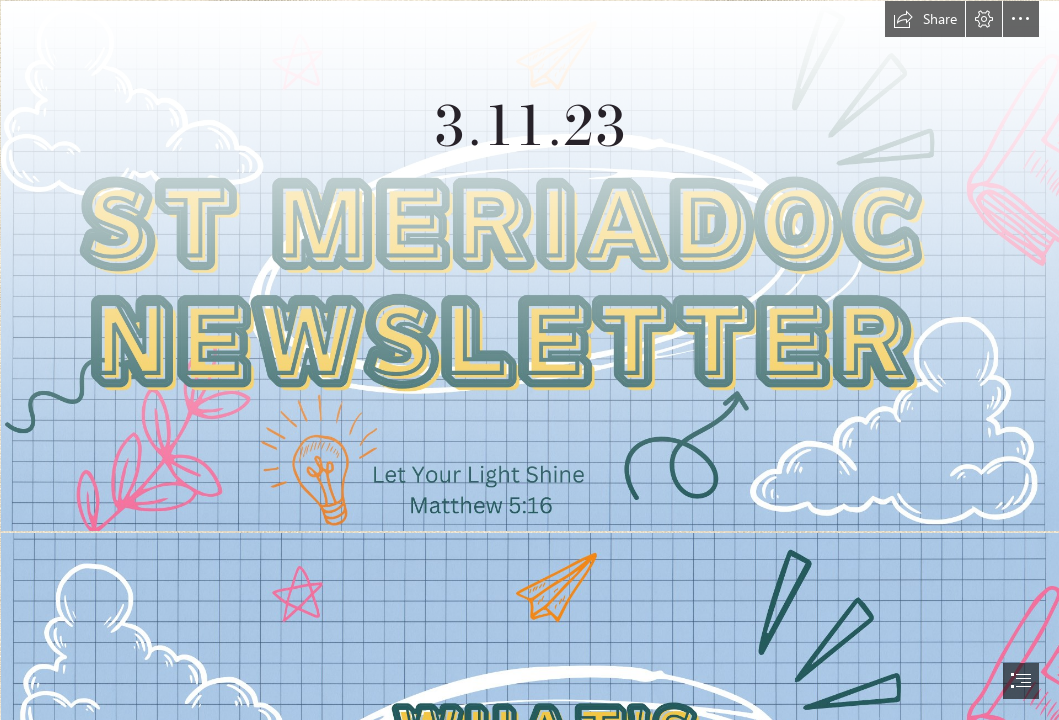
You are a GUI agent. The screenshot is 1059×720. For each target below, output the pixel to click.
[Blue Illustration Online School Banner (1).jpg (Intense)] (529, 265)
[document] (529, 360)
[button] (925, 19)
